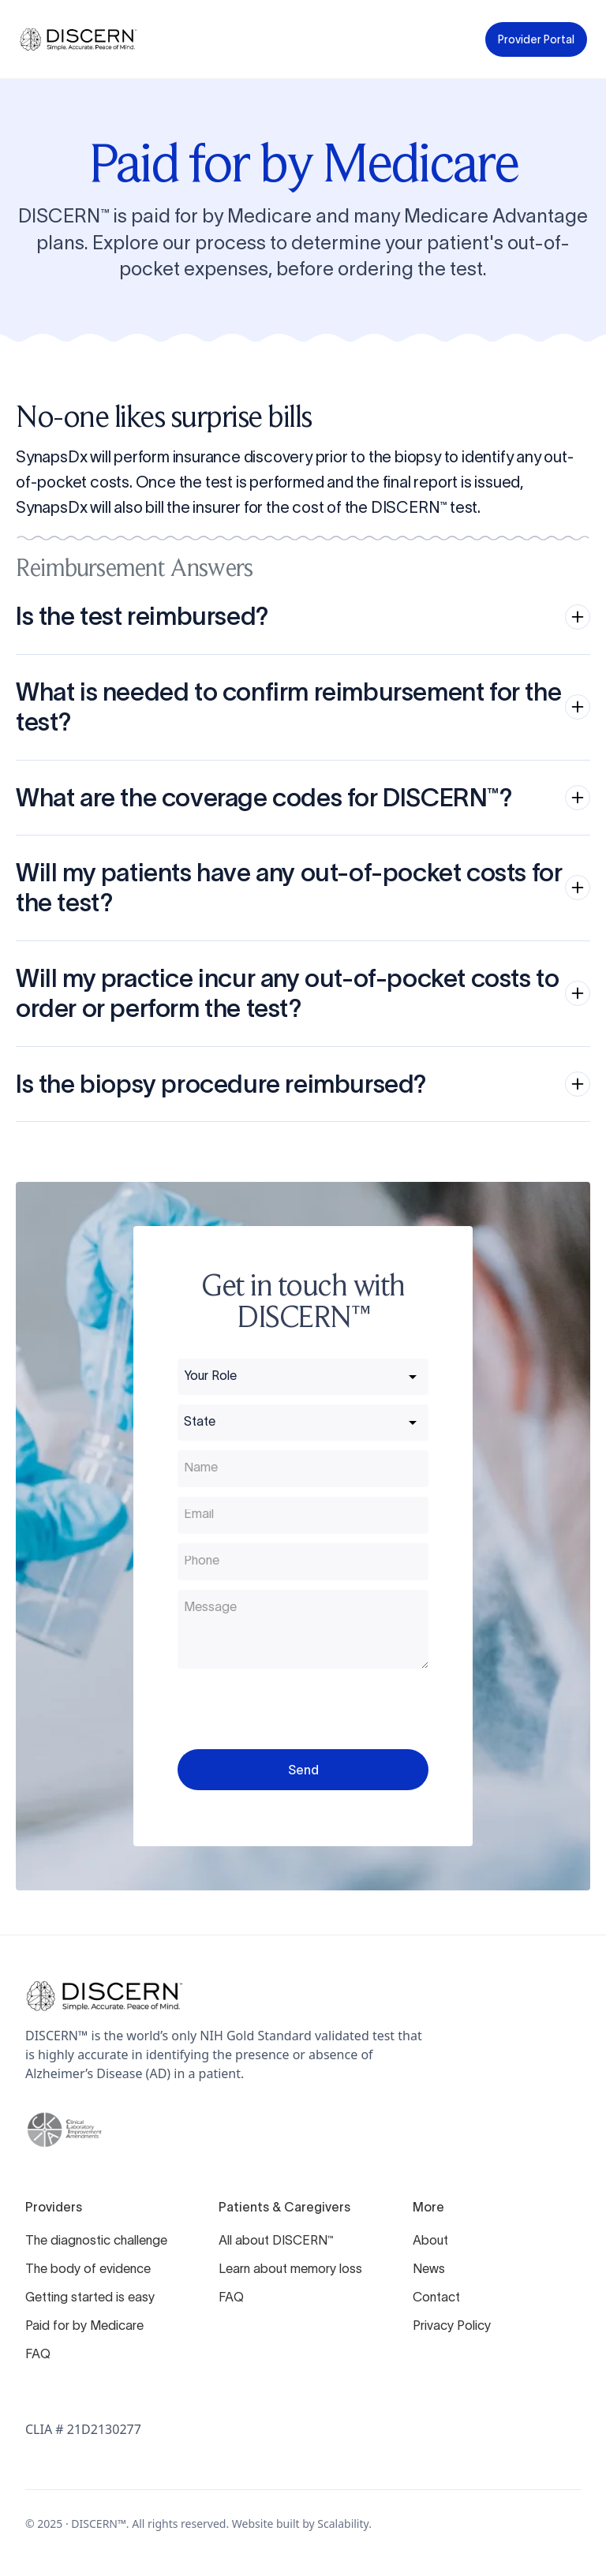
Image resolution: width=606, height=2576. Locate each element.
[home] (78, 39)
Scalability (342, 2523)
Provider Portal (536, 39)
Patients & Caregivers (284, 2207)
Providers (53, 2207)
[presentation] (297, 1709)
